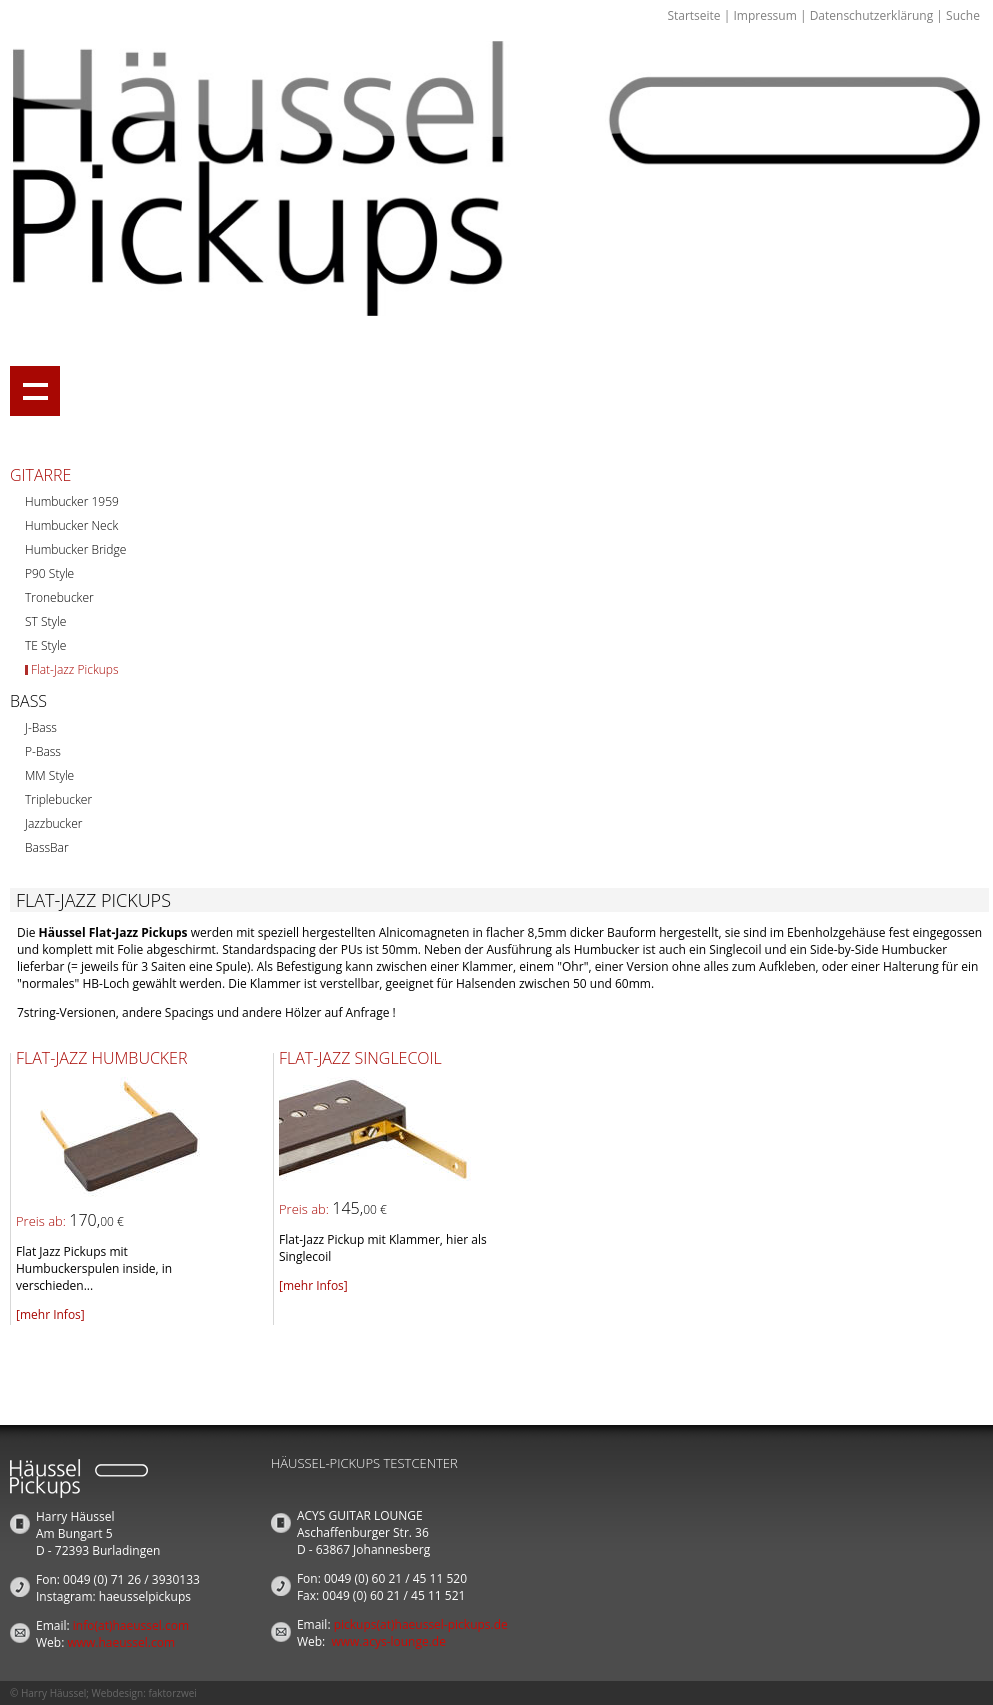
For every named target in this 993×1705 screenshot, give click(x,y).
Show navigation (35, 391)
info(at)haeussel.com (131, 1625)
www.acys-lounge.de (388, 1641)
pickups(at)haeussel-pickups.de (421, 1624)
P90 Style (49, 573)
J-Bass (41, 727)
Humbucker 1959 (72, 501)
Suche (963, 15)
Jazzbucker (53, 823)
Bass (28, 701)
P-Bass (43, 751)
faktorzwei (172, 1693)
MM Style (49, 775)
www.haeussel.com (121, 1642)
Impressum (764, 15)
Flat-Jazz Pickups (75, 669)
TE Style (45, 645)
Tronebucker (59, 597)
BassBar (47, 847)
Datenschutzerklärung (872, 15)
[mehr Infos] (50, 1314)
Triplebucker (58, 799)
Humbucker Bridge (75, 549)
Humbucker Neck (71, 525)
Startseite (693, 15)
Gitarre (40, 475)
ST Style (45, 621)
